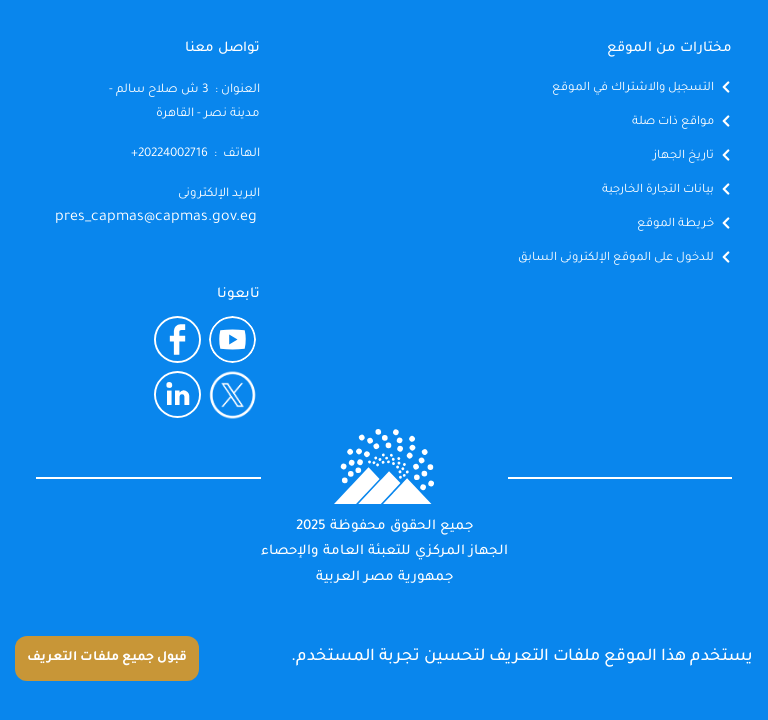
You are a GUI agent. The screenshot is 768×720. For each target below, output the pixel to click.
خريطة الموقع (675, 224)
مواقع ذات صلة (673, 122)
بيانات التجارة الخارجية (658, 190)
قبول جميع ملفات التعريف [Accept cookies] (107, 658)
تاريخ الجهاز (683, 156)
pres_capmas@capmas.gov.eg (156, 218)
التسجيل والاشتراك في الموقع (633, 88)
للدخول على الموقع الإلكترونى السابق (616, 258)
